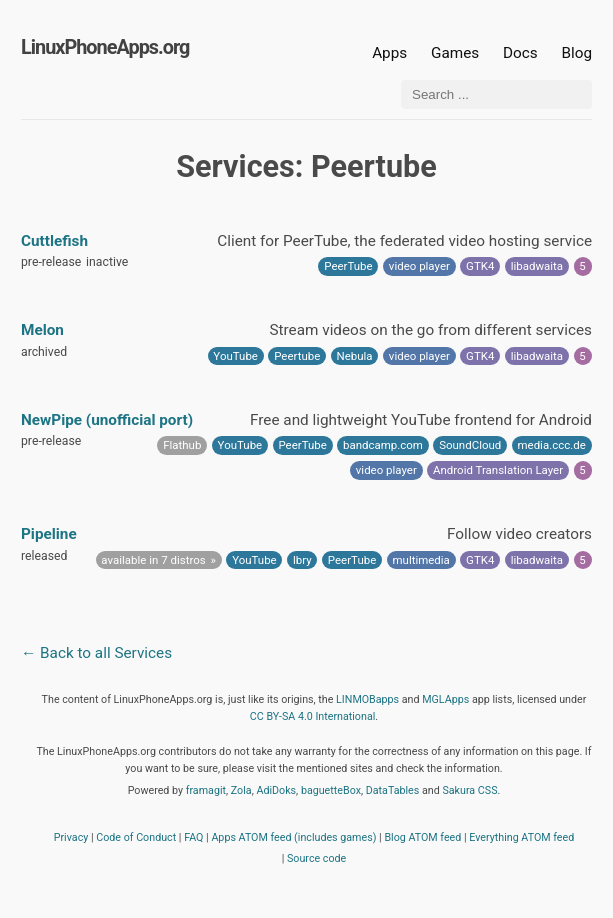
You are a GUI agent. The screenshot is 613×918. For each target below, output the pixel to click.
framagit (206, 790)
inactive (107, 262)
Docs (522, 53)
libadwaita (537, 266)
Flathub (182, 445)
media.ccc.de (552, 445)
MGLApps (445, 699)
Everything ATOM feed (521, 837)
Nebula (355, 356)
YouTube (235, 356)
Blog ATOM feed (422, 837)
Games (455, 53)
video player (419, 266)
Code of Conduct (136, 837)
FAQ (193, 837)
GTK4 (480, 266)
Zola (241, 790)
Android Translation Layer (498, 470)
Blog (576, 53)
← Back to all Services (96, 653)
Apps (389, 53)
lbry (302, 560)
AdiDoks (276, 790)
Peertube (297, 356)
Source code (316, 858)
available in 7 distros (153, 560)
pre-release (51, 262)
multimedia (421, 560)
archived (44, 352)
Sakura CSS (469, 790)
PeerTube (348, 266)
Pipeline (49, 534)
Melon (42, 330)
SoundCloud (470, 445)
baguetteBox (331, 790)
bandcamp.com (383, 445)
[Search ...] (496, 94)
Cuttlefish (54, 241)
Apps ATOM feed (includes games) (293, 837)
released (44, 556)
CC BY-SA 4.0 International (313, 716)
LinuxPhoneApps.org (105, 47)
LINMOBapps (367, 699)
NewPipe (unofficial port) (107, 420)
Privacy (71, 837)
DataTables (393, 790)
